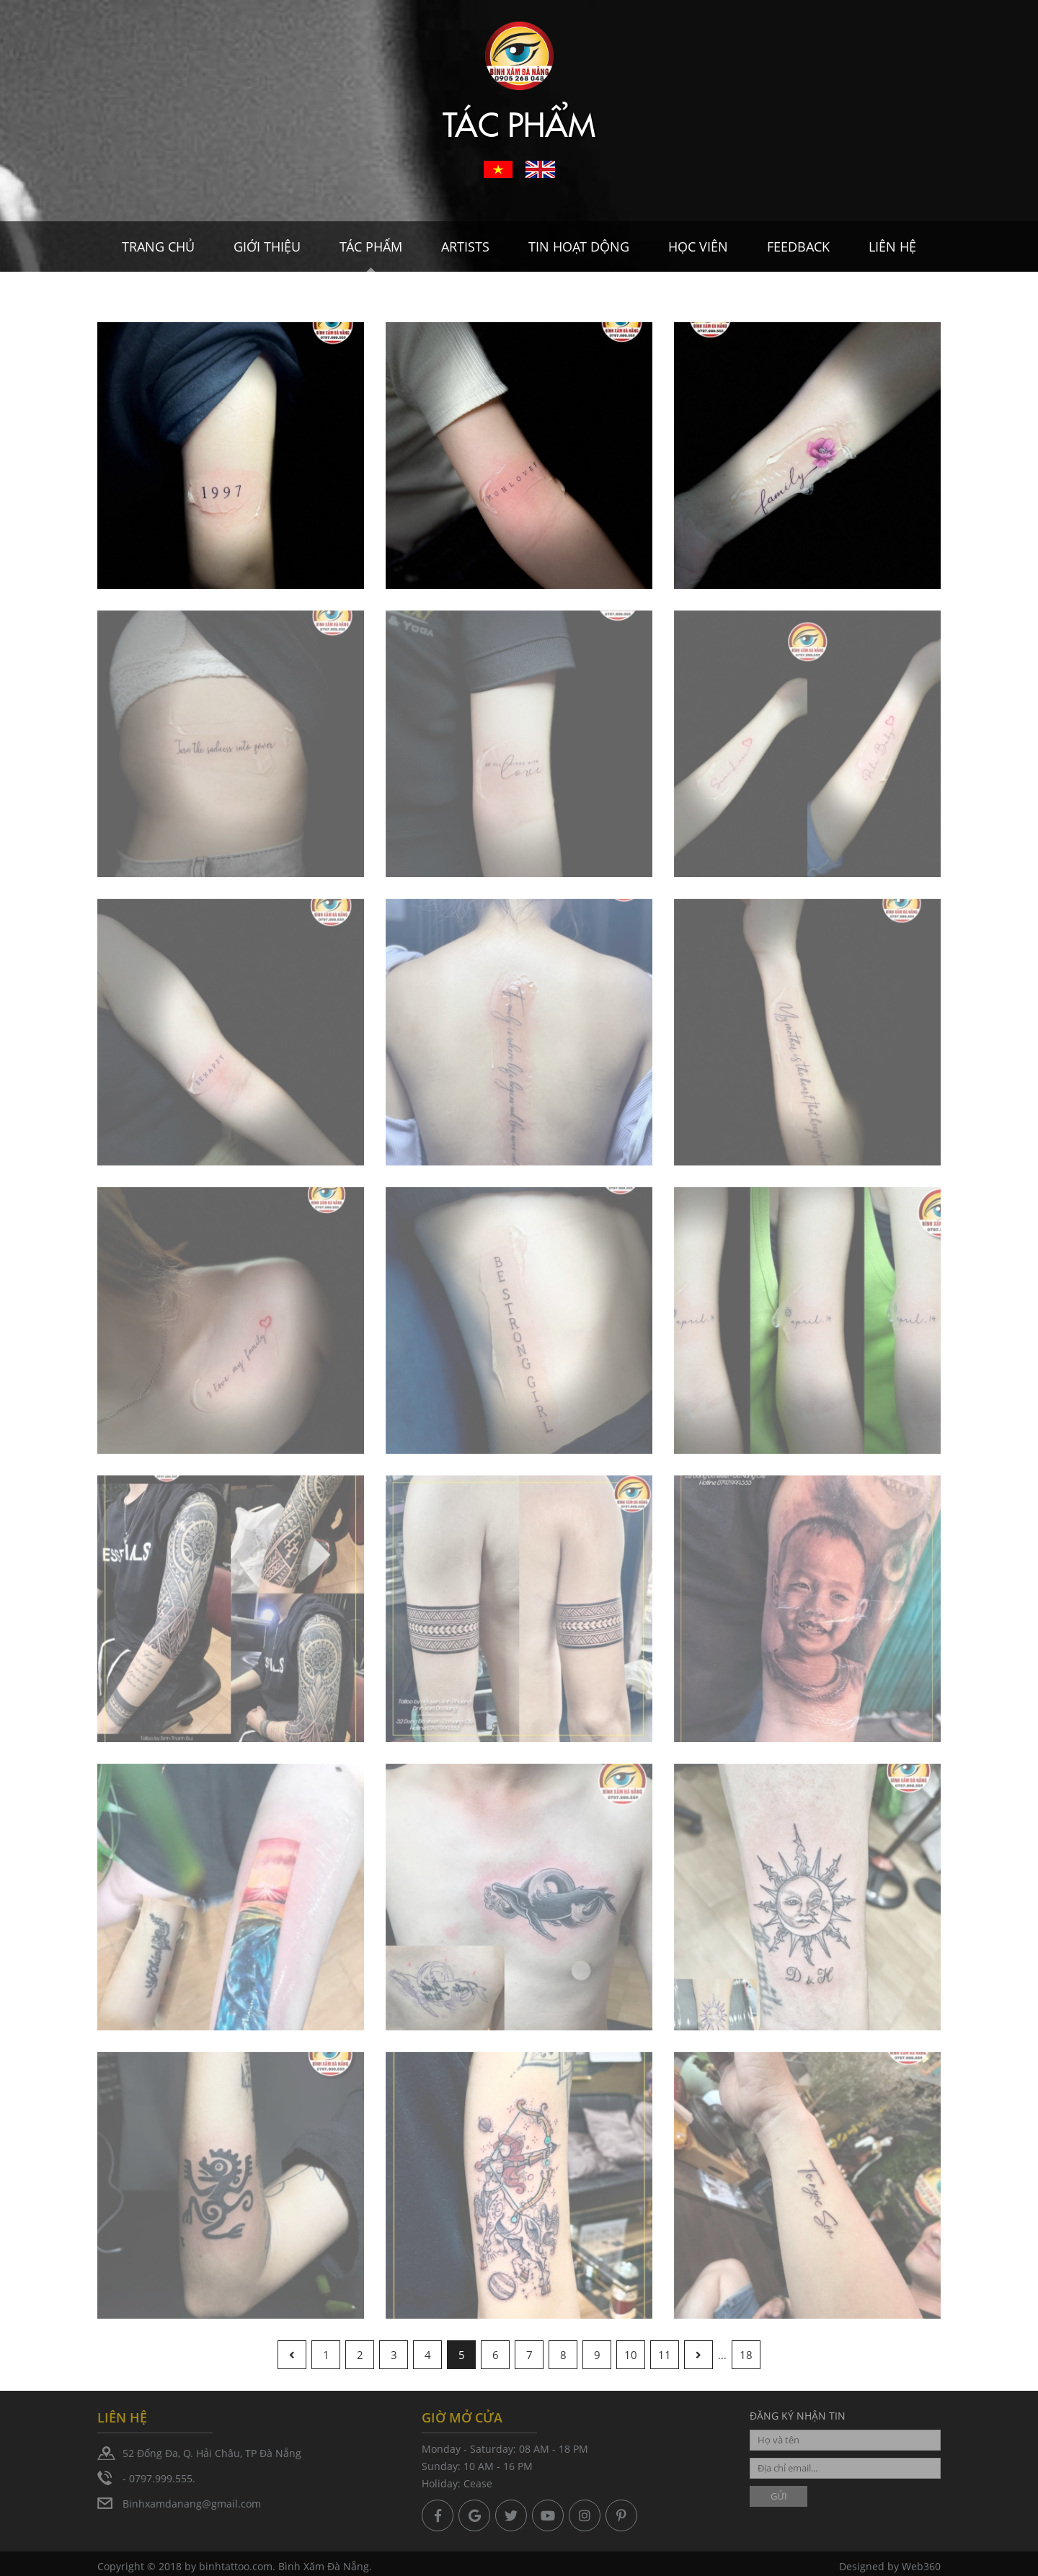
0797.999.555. (162, 2478)
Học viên (698, 246)
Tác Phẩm (371, 246)
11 (664, 2355)
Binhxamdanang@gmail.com (192, 2503)
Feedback (798, 246)
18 (746, 2355)
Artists (465, 246)
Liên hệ (892, 246)
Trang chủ (158, 246)
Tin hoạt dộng (578, 246)
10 (630, 2355)
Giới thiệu (267, 246)
